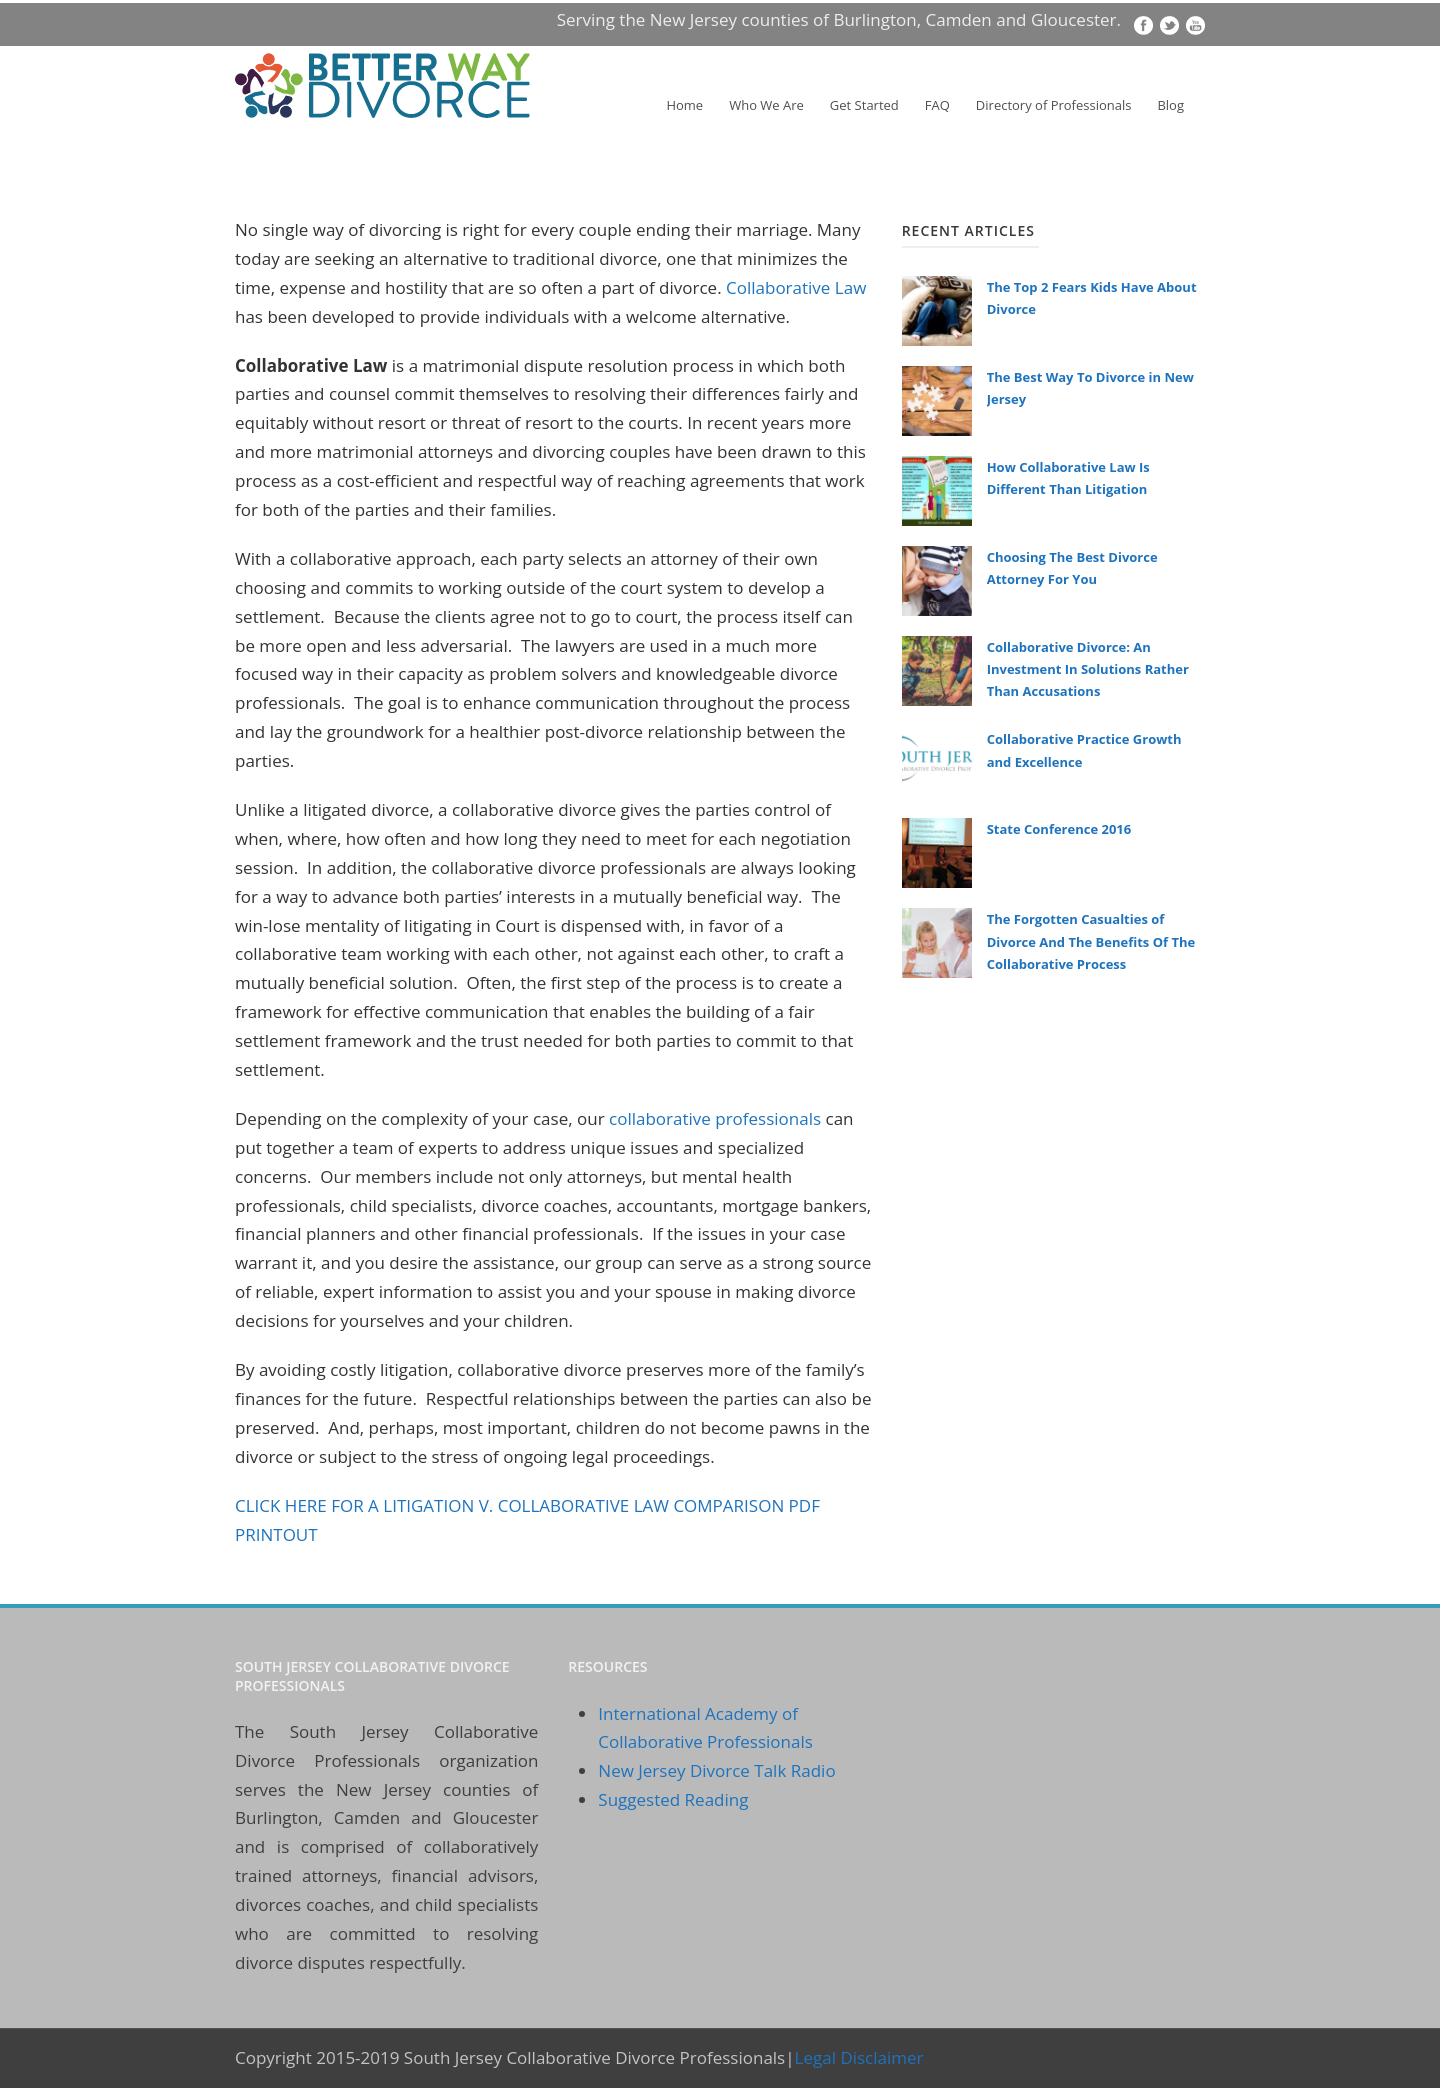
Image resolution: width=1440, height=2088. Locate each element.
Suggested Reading (673, 1799)
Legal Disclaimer (859, 2057)
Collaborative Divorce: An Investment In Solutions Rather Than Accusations (1088, 669)
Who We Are (766, 105)
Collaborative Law (796, 287)
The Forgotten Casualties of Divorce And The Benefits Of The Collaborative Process (1091, 941)
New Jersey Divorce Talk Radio (716, 1770)
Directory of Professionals (1054, 105)
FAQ (937, 105)
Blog (1170, 105)
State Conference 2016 (1059, 829)
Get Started (864, 105)
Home (684, 105)
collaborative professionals (715, 1118)
